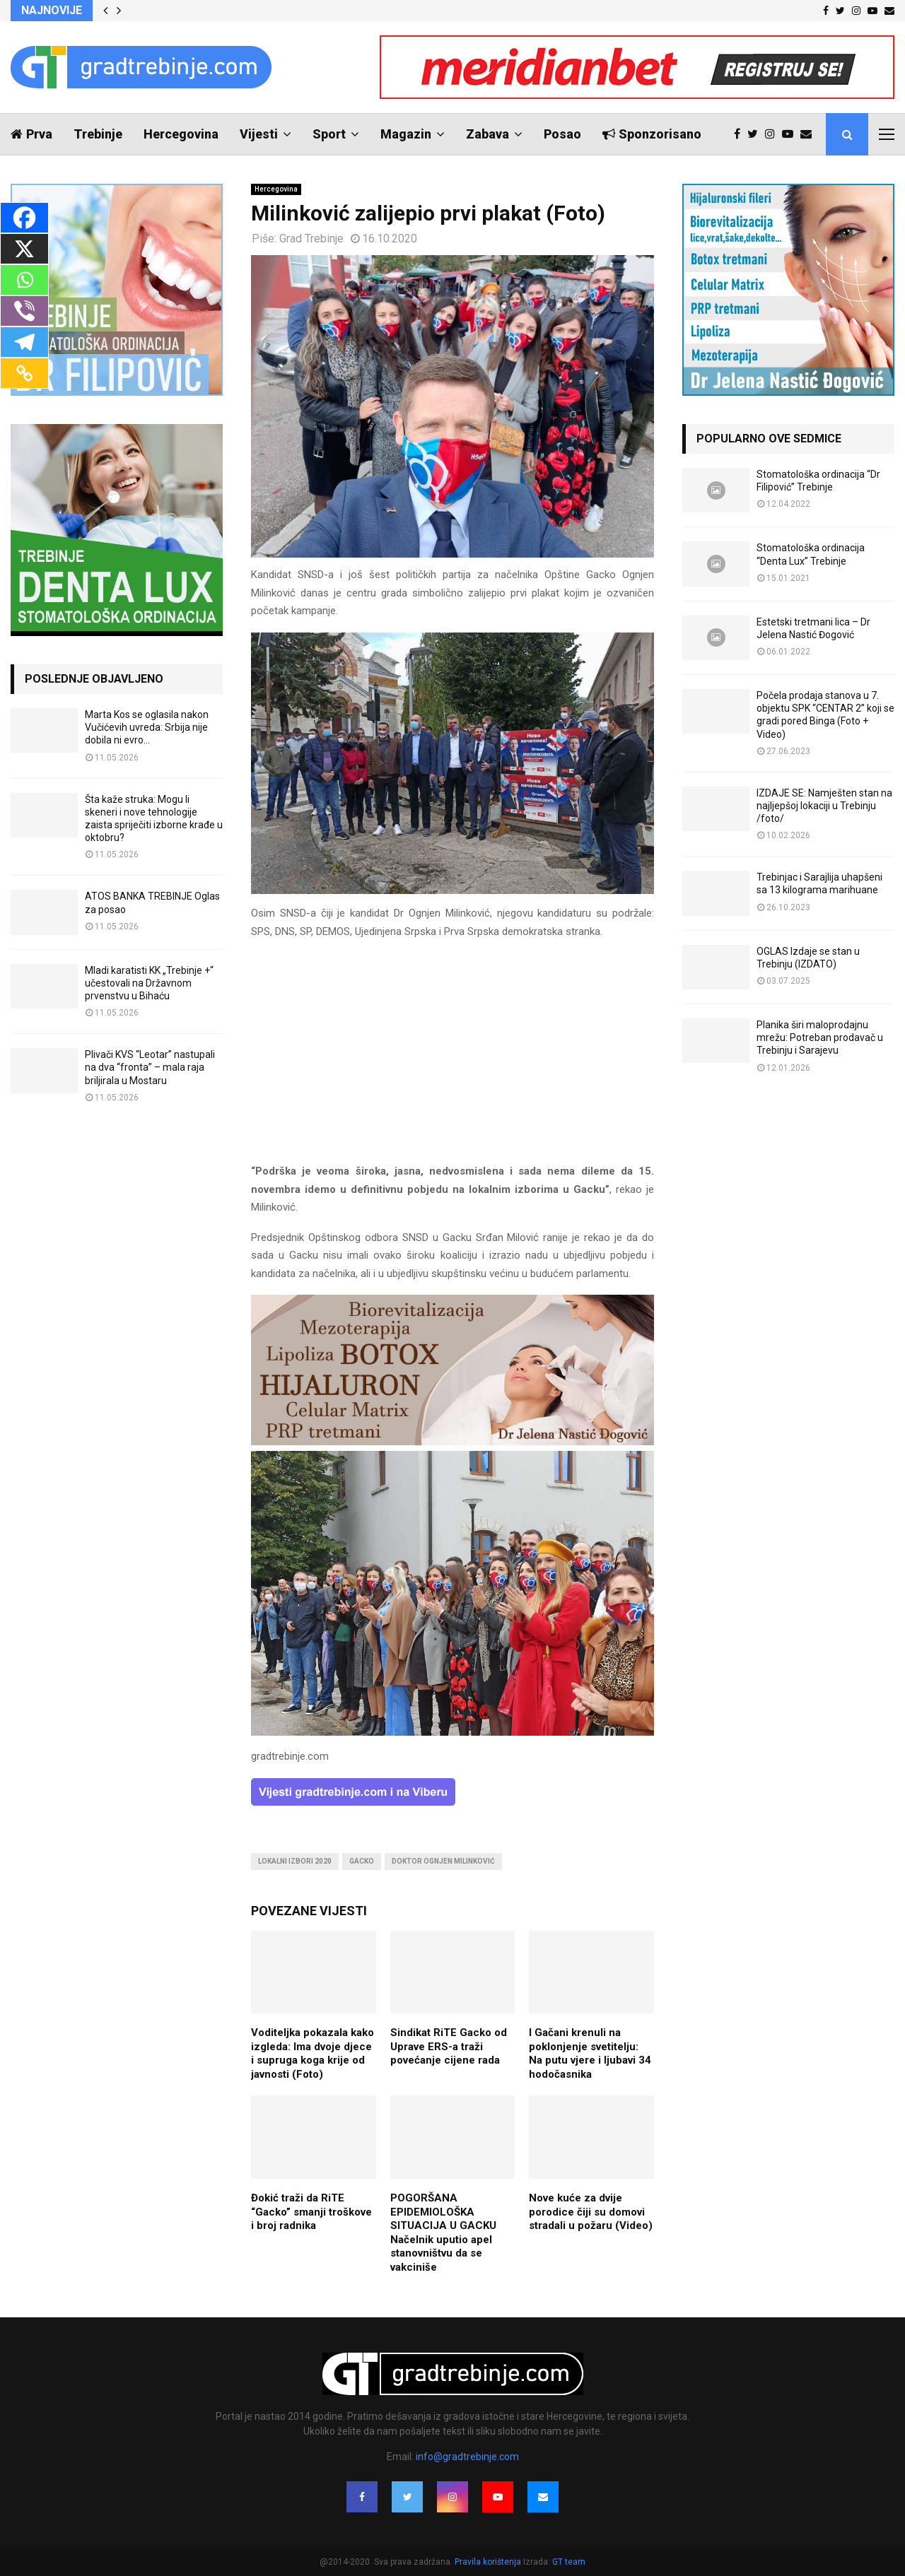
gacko (361, 1861)
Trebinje (98, 134)
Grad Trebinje (311, 238)
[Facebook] (24, 217)
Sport (329, 134)
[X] (24, 248)
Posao (562, 134)
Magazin (405, 134)
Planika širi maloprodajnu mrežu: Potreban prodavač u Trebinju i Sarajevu (820, 1037)
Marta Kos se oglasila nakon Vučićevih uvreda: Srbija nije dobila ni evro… (147, 727)
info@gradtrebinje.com (467, 2456)
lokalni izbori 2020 (295, 1861)
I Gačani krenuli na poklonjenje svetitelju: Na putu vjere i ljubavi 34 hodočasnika (590, 2053)
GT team (568, 2562)
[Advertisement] (452, 1052)
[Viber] (24, 311)
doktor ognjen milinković (443, 1861)
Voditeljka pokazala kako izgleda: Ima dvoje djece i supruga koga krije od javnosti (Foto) (312, 2053)
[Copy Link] (24, 373)
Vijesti (259, 134)
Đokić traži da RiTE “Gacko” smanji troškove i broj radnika (311, 2212)
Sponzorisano (651, 134)
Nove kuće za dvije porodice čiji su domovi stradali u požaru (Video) (591, 2212)
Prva (31, 134)
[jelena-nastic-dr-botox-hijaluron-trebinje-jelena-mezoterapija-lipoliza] (452, 1441)
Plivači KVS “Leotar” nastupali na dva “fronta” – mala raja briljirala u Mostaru (150, 1067)
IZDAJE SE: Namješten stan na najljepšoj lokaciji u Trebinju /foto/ (824, 805)
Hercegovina (181, 134)
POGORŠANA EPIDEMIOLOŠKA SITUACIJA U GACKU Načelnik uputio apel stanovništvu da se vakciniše (443, 2233)
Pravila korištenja (489, 2562)
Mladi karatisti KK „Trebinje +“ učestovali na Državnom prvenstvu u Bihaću (149, 983)
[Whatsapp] (24, 279)
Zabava (487, 134)
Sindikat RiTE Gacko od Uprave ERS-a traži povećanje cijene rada (448, 2046)
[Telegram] (24, 342)
